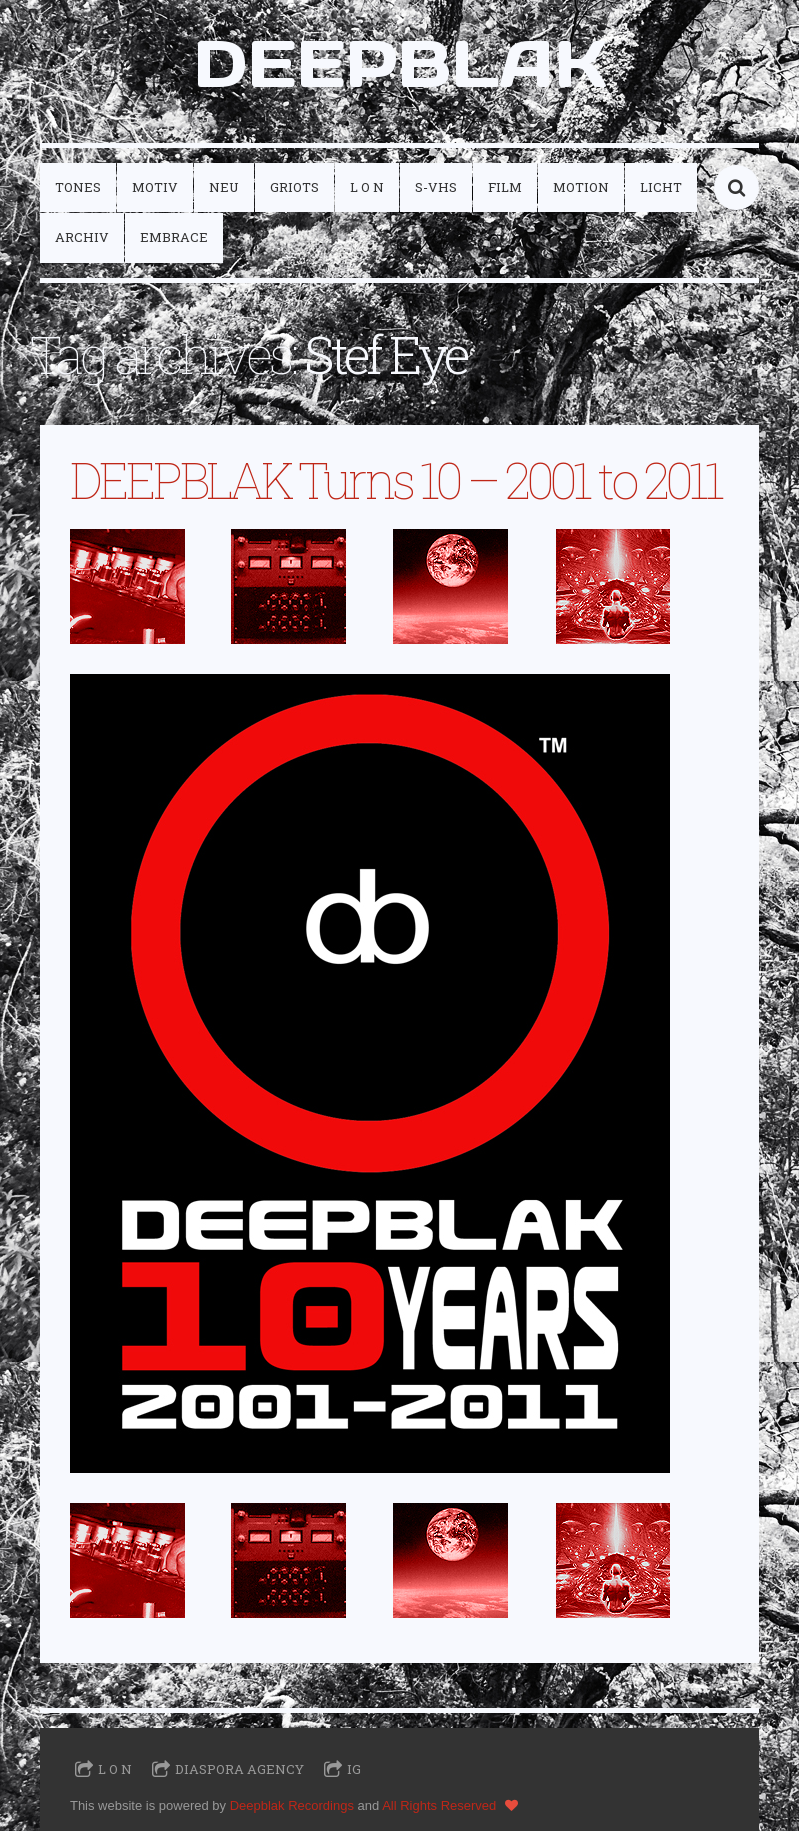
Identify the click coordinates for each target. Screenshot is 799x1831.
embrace (174, 237)
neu (224, 187)
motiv (155, 187)
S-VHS (436, 187)
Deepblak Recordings (292, 1805)
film (505, 187)
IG (354, 1769)
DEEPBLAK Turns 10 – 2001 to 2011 (396, 479)
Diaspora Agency (239, 1769)
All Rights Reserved (439, 1805)
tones (78, 187)
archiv (82, 237)
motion (581, 187)
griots (294, 187)
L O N (367, 187)
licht (661, 187)
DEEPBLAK (400, 63)
